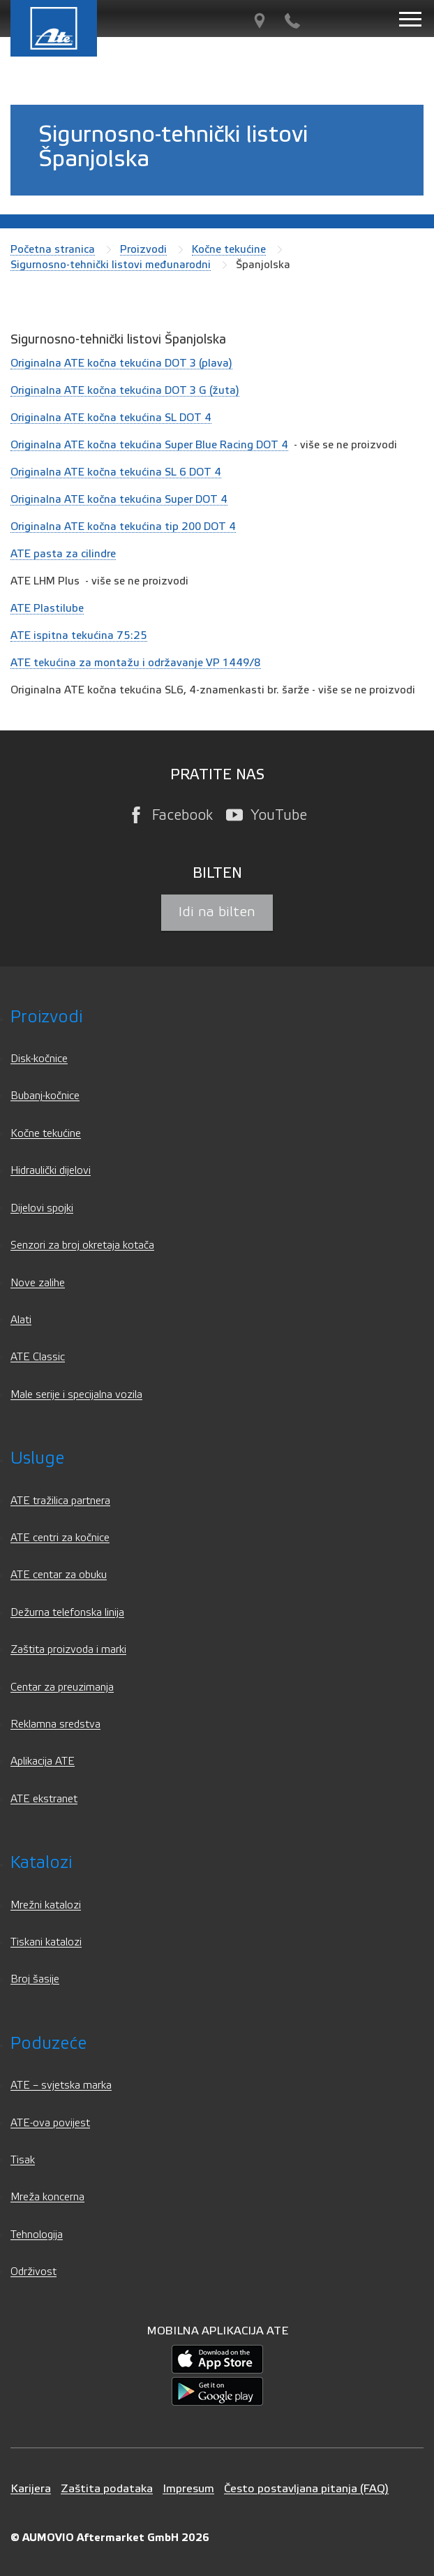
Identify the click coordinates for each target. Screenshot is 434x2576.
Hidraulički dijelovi (50, 1171)
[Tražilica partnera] (259, 21)
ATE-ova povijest (50, 2123)
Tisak (22, 2160)
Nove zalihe (37, 1283)
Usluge (37, 1458)
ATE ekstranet (43, 1799)
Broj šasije (34, 1979)
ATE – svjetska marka (61, 2085)
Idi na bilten (217, 912)
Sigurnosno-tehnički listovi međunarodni (110, 264)
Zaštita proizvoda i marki (68, 1650)
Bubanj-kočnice (45, 1096)
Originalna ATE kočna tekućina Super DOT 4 (118, 499)
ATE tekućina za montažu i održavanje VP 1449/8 (135, 662)
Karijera (30, 2488)
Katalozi (41, 1862)
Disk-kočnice (39, 1059)
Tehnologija (36, 2235)
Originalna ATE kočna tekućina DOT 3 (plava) (121, 363)
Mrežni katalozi (45, 1905)
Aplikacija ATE (42, 1761)
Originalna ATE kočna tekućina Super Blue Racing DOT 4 (149, 444)
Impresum (188, 2488)
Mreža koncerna (47, 2197)
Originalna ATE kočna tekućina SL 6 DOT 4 (115, 472)
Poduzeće (48, 2043)
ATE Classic (37, 1357)
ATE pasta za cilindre (63, 553)
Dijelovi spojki (41, 1208)
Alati (20, 1320)
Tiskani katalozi (46, 1942)
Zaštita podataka (107, 2488)
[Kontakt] (292, 21)
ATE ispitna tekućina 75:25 (78, 635)
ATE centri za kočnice (60, 1538)
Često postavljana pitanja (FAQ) (306, 2488)
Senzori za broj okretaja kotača (82, 1245)
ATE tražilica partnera (60, 1501)
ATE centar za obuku (58, 1575)
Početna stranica (52, 249)
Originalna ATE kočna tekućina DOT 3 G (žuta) (124, 390)
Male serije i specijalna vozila (76, 1395)
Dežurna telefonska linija (67, 1613)
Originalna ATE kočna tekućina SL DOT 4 (110, 417)
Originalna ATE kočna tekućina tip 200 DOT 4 (123, 526)
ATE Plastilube (47, 608)
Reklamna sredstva (55, 1724)
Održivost (33, 2272)
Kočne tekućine (229, 249)
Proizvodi (143, 249)
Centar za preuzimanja (62, 1687)
